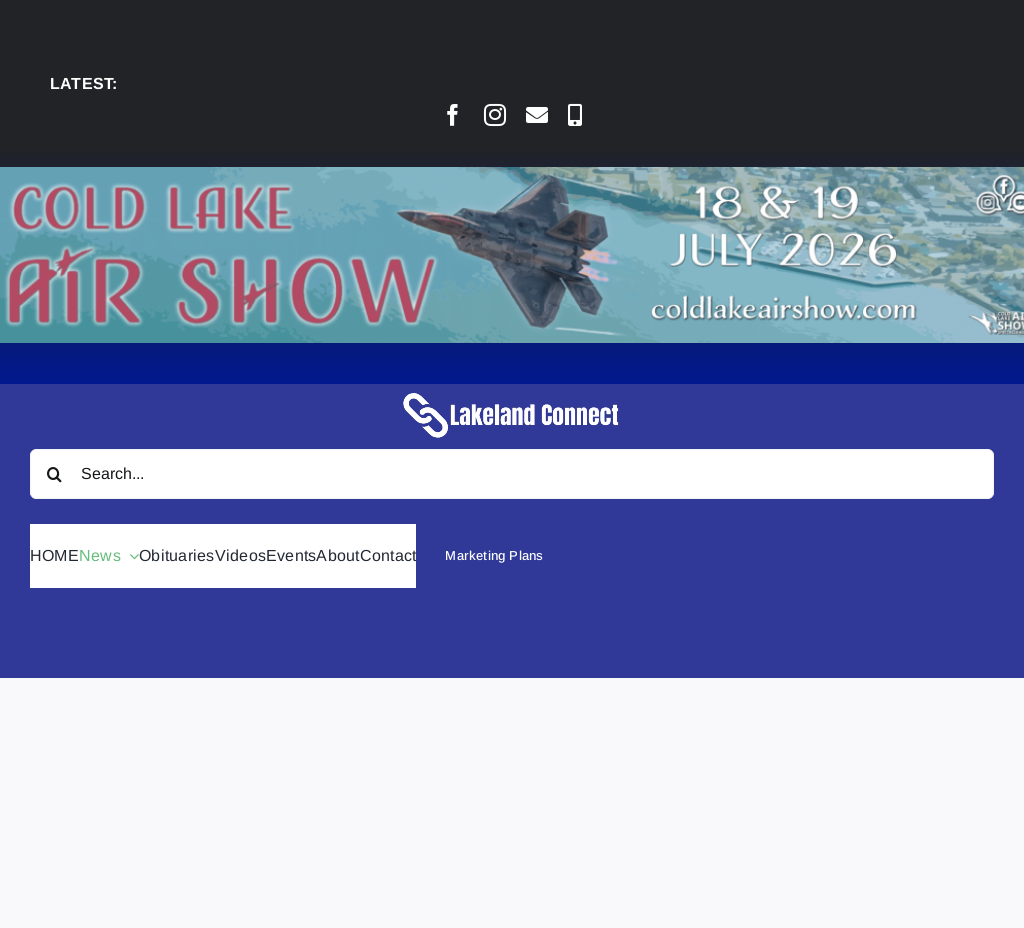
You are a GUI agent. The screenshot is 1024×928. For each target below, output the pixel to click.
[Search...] (512, 474)
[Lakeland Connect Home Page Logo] (512, 391)
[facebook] (453, 115)
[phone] (575, 115)
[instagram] (495, 115)
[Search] (55, 474)
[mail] (537, 115)
